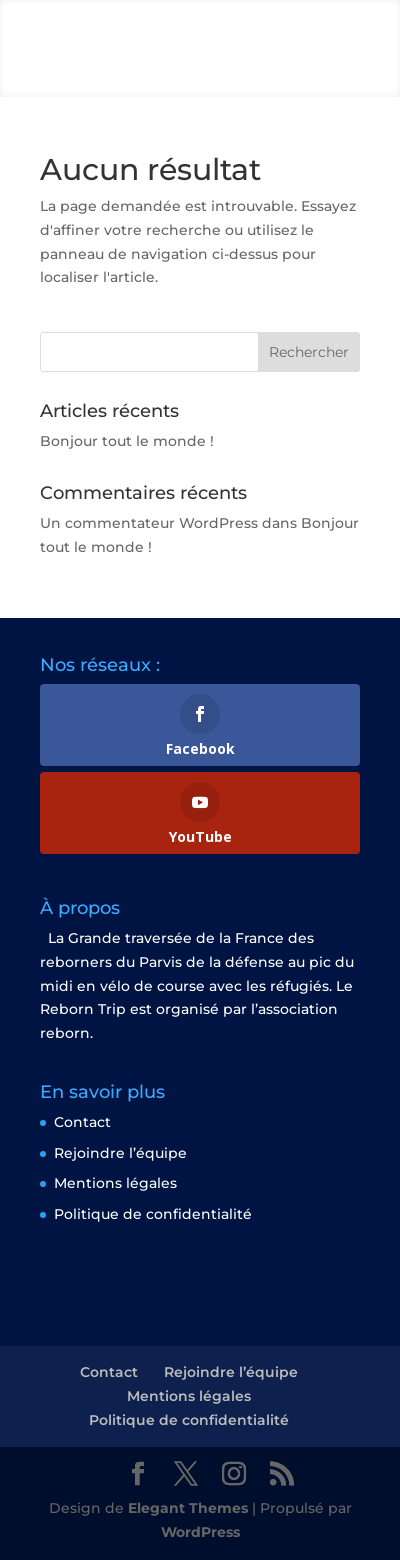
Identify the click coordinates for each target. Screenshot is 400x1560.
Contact (82, 1122)
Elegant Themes (188, 1508)
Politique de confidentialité (153, 1214)
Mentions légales (115, 1183)
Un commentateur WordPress (149, 523)
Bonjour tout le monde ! (127, 441)
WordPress (200, 1532)
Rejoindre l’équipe (120, 1153)
